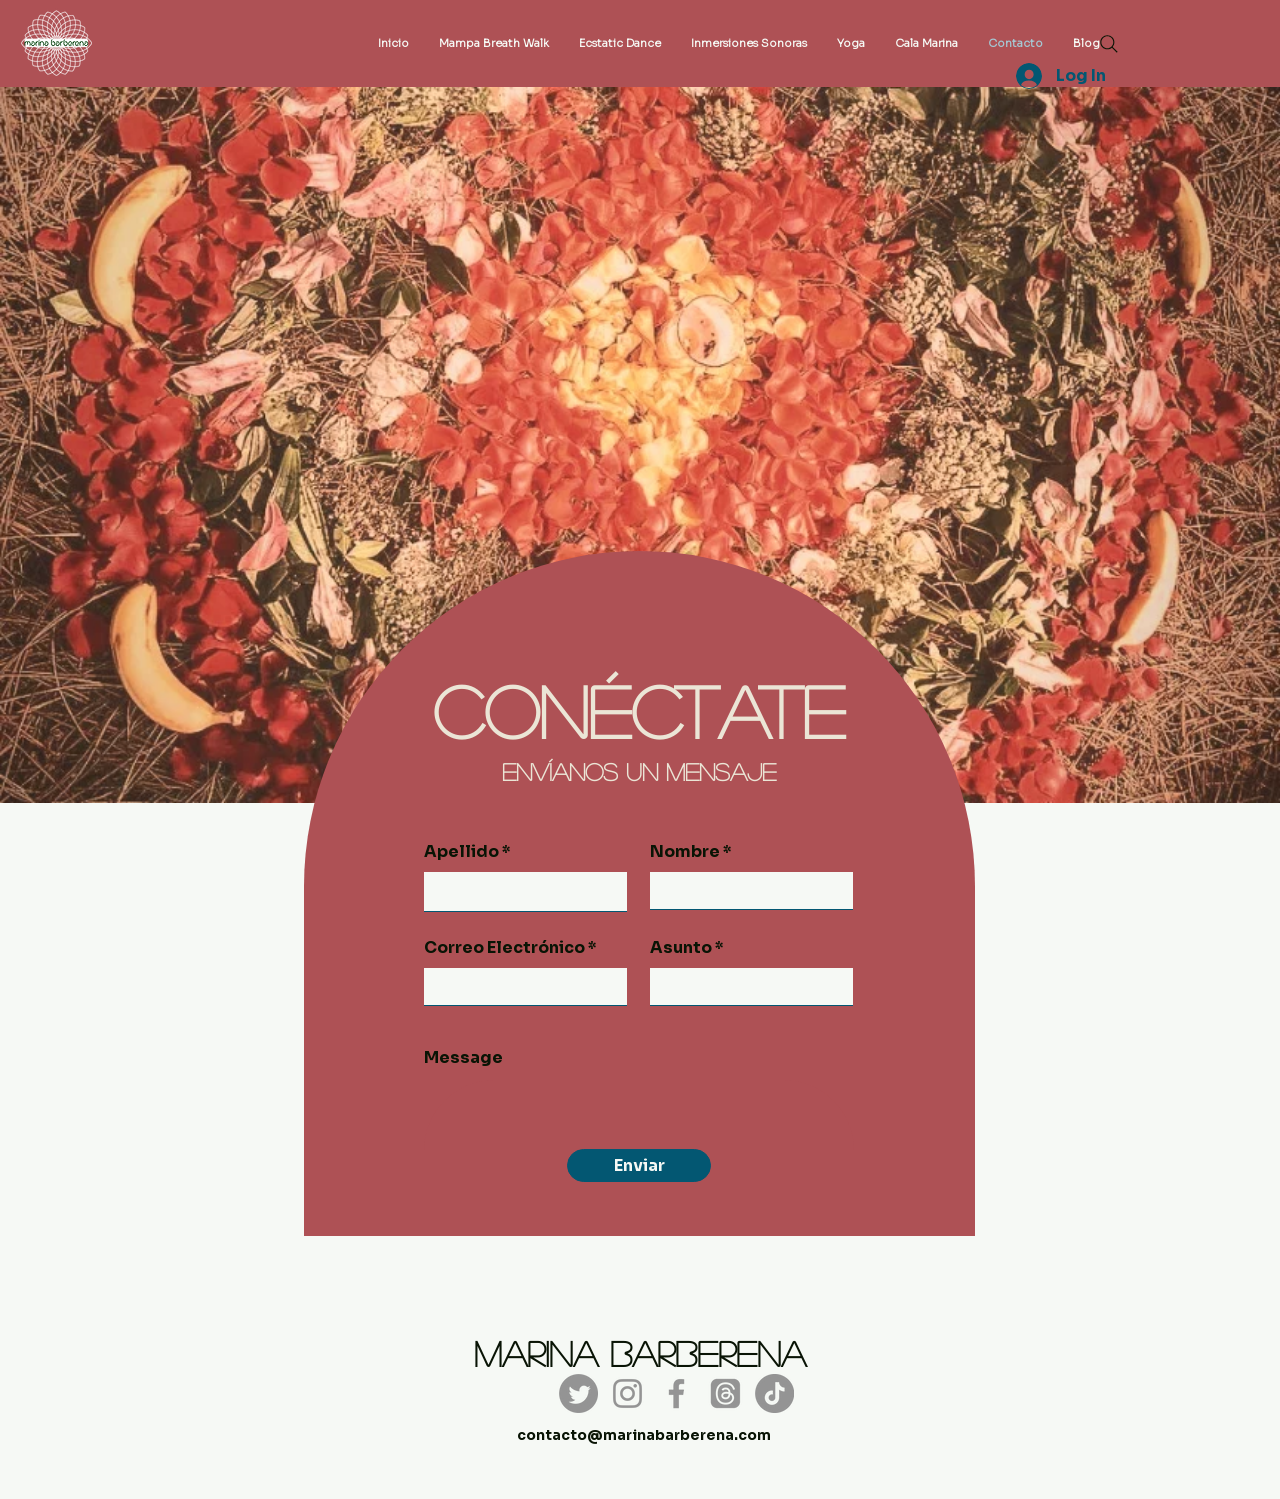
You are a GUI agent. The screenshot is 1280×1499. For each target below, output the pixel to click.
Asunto (681, 948)
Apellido (461, 852)
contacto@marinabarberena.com (644, 1435)
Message (463, 1058)
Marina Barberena (640, 1353)
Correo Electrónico (504, 948)
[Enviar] (639, 1165)
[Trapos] (725, 1393)
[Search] (1109, 44)
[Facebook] (676, 1393)
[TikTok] (774, 1393)
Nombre (685, 852)
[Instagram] (627, 1393)
